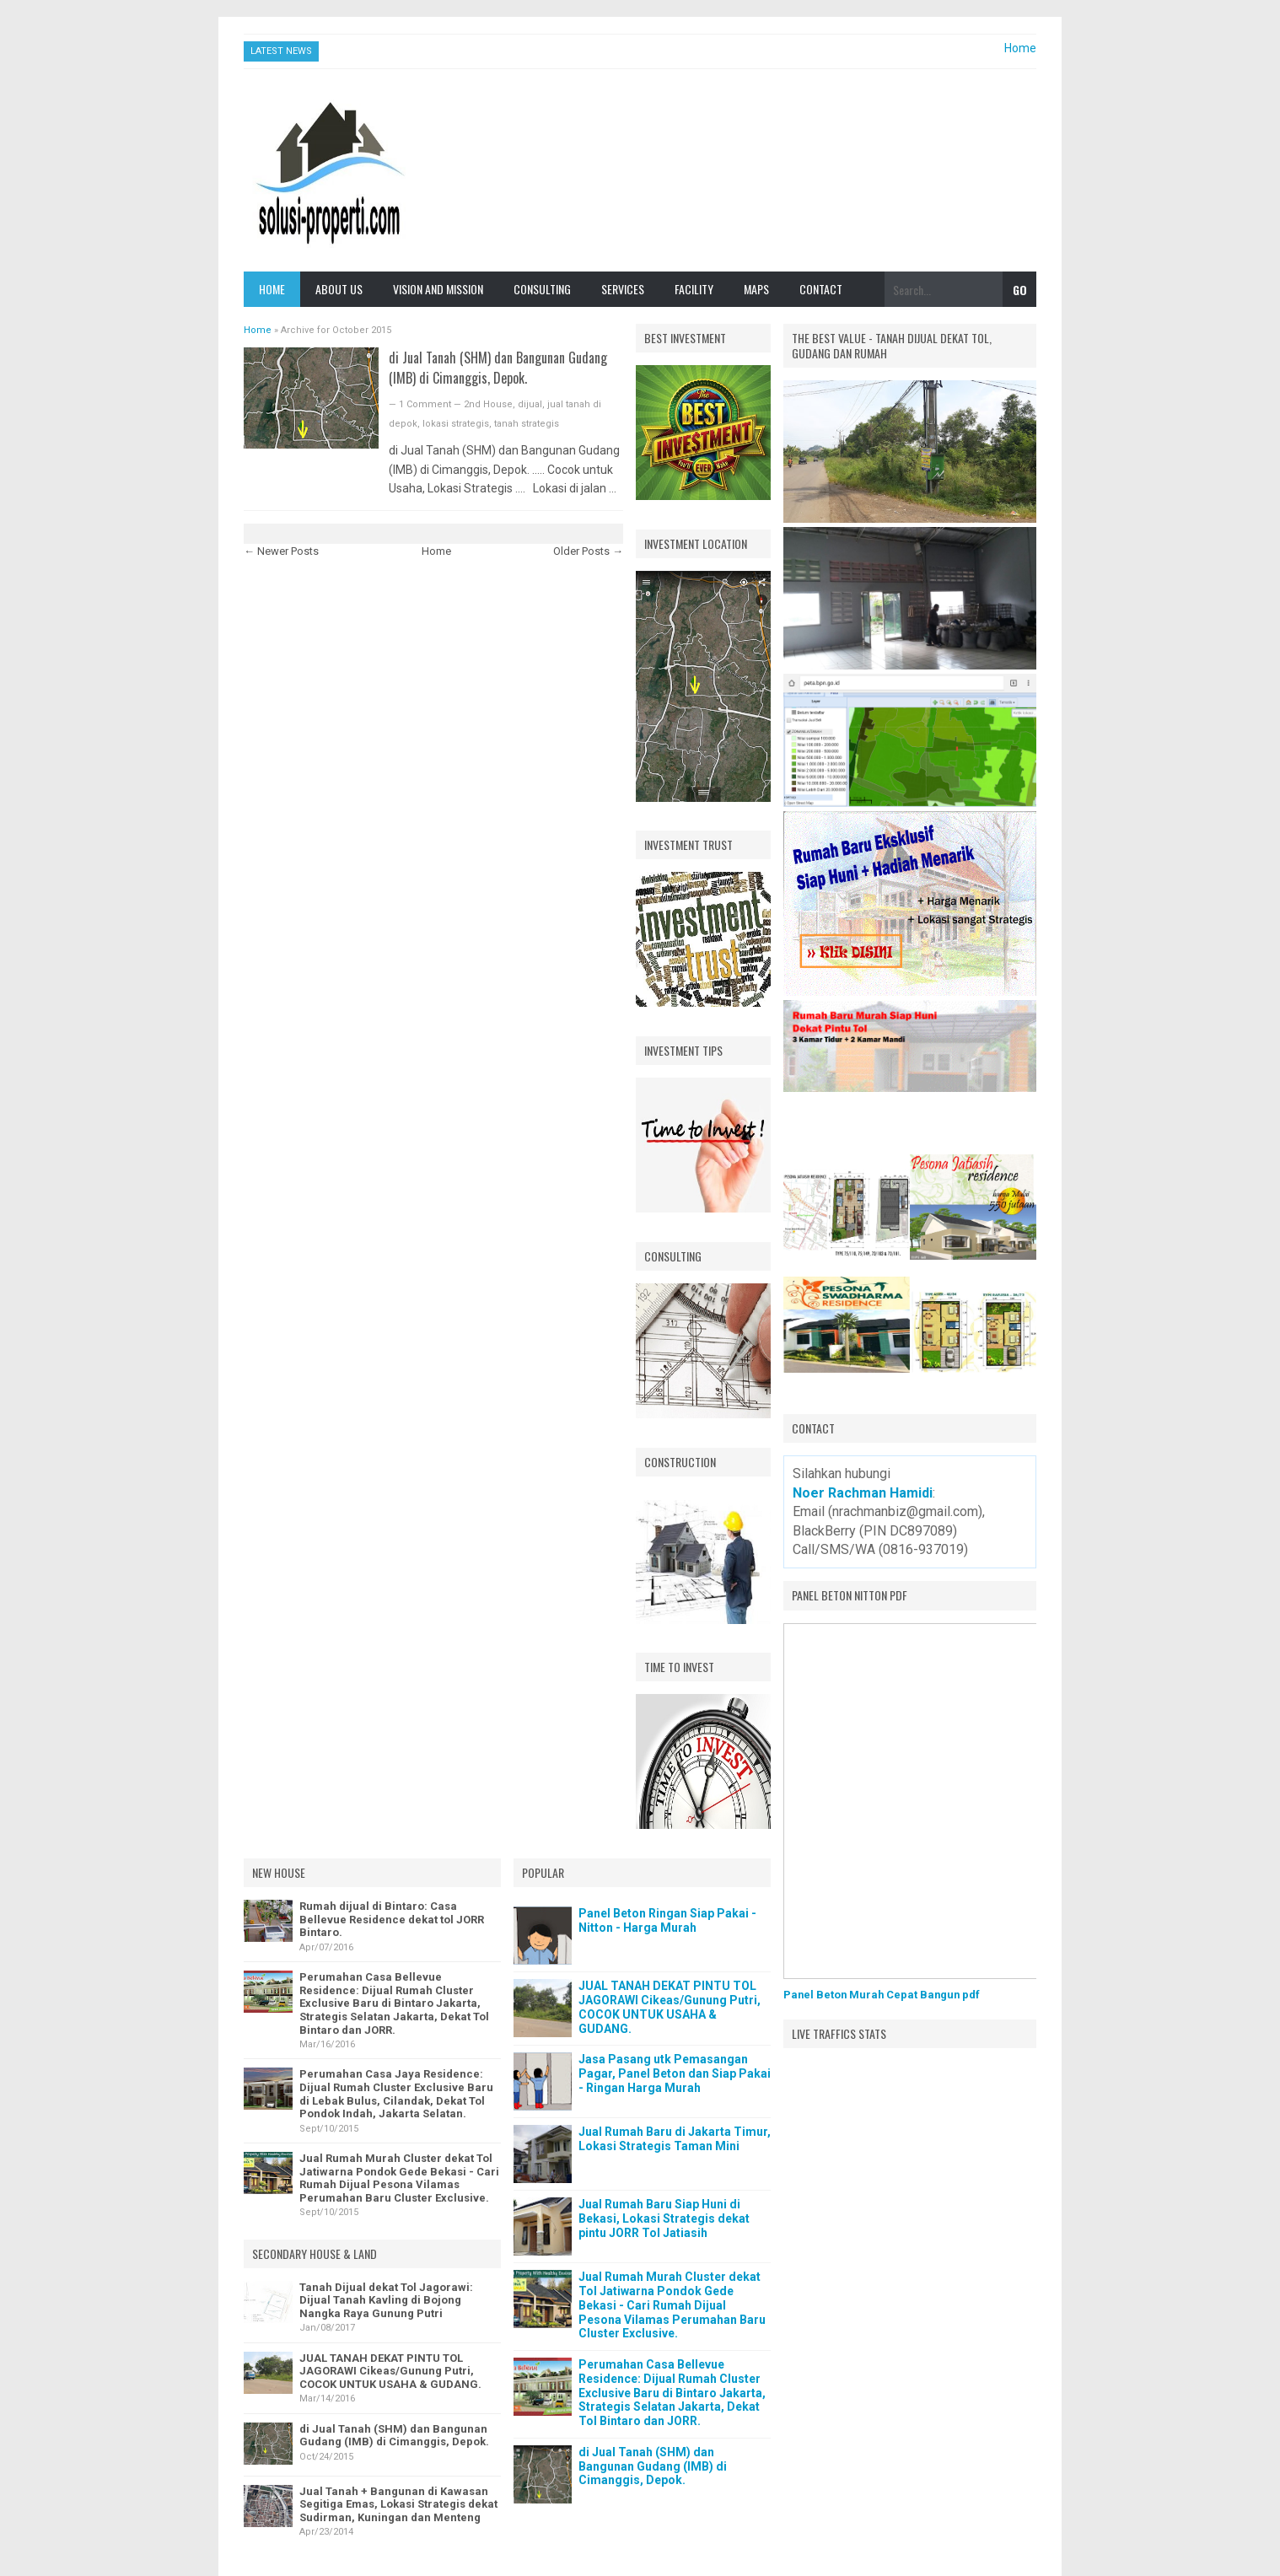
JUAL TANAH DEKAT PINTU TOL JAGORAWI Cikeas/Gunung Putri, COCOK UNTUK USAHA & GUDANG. (390, 2371)
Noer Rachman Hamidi (863, 1493)
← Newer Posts (281, 551)
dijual (530, 404)
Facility (694, 289)
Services (622, 289)
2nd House (488, 404)
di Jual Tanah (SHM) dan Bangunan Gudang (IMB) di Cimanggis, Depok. (498, 367)
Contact (820, 289)
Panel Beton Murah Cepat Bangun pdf (881, 1994)
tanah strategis (526, 423)
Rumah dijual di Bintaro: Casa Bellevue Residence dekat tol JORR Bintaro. (391, 1919)
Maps (756, 289)
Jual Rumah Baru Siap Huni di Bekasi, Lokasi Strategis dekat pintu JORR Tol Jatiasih (664, 2218)
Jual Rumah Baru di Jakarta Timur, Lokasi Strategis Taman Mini (674, 2139)
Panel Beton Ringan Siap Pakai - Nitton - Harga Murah (667, 1920)
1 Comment (426, 404)
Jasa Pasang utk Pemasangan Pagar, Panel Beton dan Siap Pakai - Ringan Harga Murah (674, 2073)
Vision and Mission (438, 289)
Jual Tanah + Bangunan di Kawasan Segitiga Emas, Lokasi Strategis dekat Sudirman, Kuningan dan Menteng (398, 2504)
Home (1020, 48)
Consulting (542, 289)
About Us (339, 289)
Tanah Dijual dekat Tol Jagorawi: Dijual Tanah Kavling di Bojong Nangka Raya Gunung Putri (386, 2300)
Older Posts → (588, 551)
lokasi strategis (455, 423)
